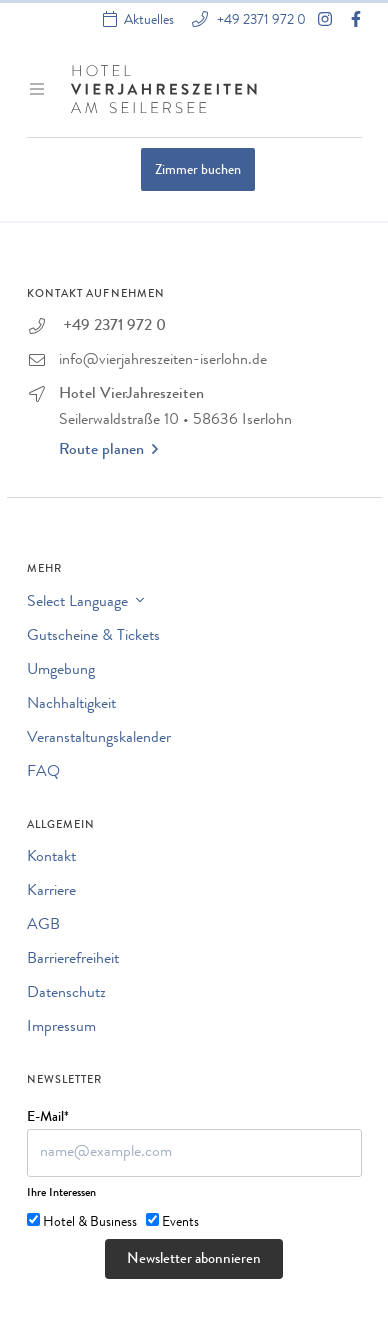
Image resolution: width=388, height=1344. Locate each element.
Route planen (108, 450)
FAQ (43, 773)
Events (180, 1223)
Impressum (61, 1028)
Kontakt (51, 858)
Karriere (51, 892)
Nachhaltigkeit (71, 705)
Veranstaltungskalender (99, 739)
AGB (43, 926)
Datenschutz (66, 994)
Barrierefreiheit (73, 960)
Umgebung (61, 671)
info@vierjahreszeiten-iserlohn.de (163, 361)
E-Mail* (48, 1118)
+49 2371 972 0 (260, 19)
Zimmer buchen (198, 171)
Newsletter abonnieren (194, 1260)
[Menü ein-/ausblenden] (39, 89)
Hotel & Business (90, 1223)
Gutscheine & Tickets (93, 637)
